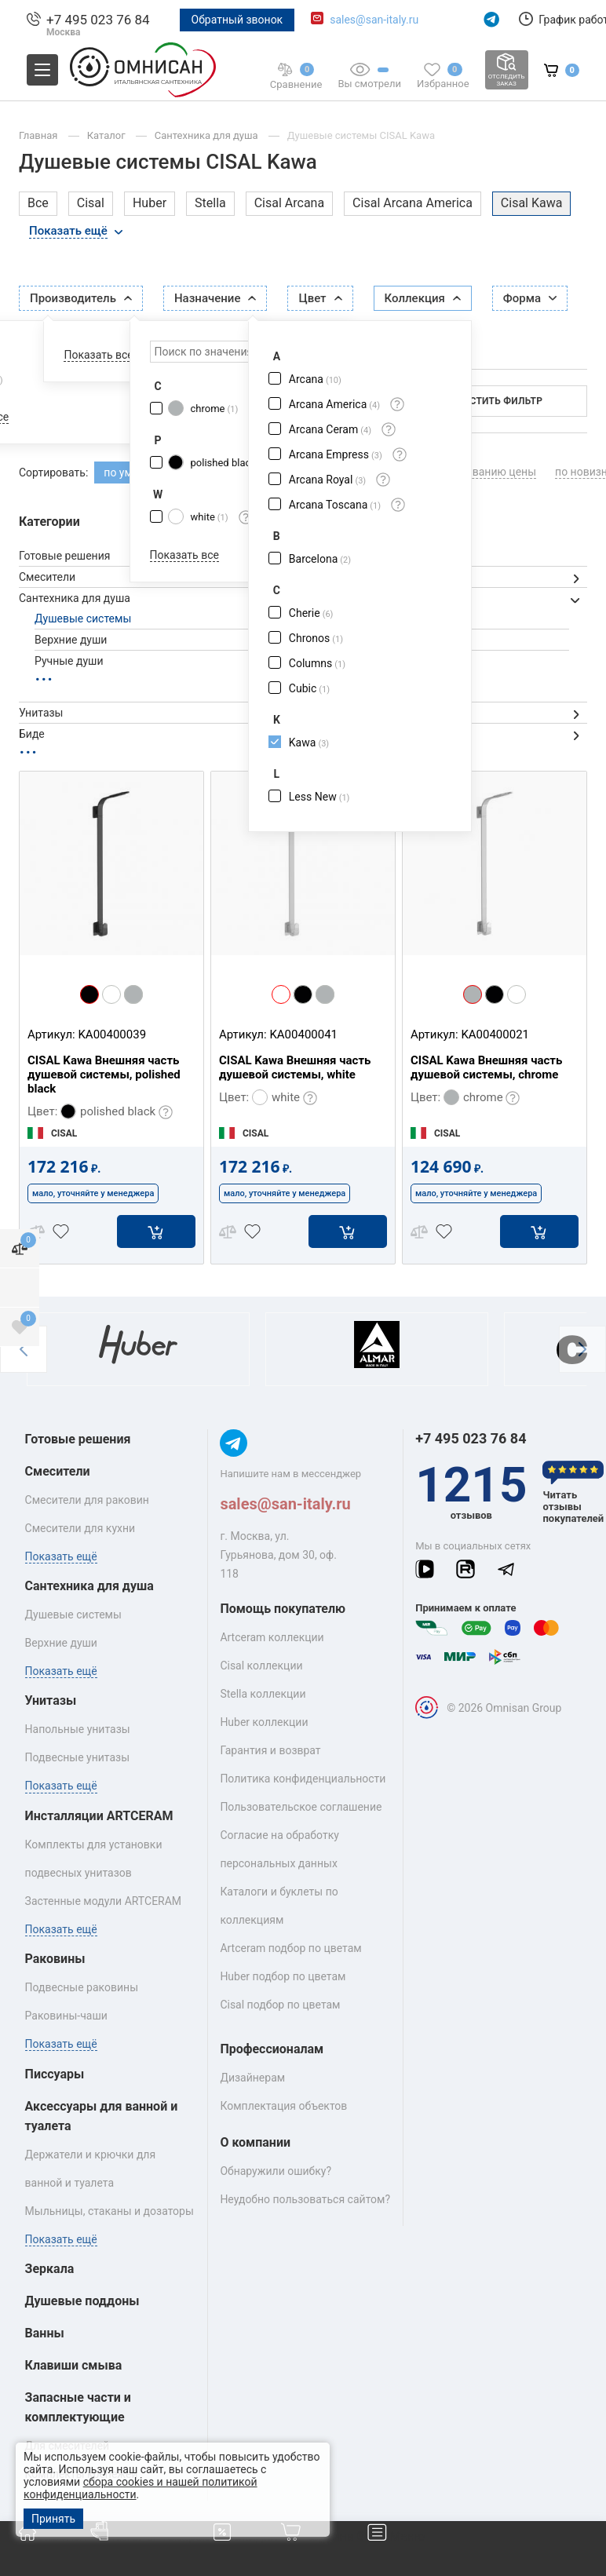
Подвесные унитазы (77, 1757)
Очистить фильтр (496, 401)
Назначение (215, 298)
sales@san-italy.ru (374, 19)
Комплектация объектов (283, 2106)
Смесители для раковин (87, 1500)
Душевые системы (83, 618)
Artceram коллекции (271, 1637)
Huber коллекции (264, 1722)
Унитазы (41, 712)
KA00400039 (112, 1034)
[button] (23, 1349)
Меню (396, 2536)
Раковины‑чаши (66, 2015)
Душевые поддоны (82, 2300)
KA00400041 (303, 1034)
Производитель (81, 298)
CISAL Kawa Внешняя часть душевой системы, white (295, 1067)
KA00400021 (495, 1034)
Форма (530, 298)
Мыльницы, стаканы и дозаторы (109, 2211)
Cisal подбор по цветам (280, 2004)
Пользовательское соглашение (300, 1807)
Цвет (319, 298)
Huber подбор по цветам (282, 1976)
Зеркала (50, 2268)
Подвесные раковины (81, 1987)
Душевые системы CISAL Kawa (361, 135)
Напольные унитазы (77, 1729)
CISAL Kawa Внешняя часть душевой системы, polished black (104, 1074)
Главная (39, 135)
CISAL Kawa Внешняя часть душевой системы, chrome (486, 1067)
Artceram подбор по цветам (290, 1948)
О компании (255, 2142)
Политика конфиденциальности (302, 1778)
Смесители (47, 577)
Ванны (44, 2333)
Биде (32, 734)
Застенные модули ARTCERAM (103, 1901)
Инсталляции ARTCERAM (99, 1815)
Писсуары (55, 2074)
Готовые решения (64, 555)
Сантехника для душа (208, 135)
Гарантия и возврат (270, 1750)
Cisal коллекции (261, 1665)
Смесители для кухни (80, 1528)
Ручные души (69, 661)
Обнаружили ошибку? (275, 2171)
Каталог (107, 135)
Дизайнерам (252, 2077)
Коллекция (423, 298)
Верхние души (71, 639)
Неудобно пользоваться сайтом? (305, 2199)
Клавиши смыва (73, 2365)
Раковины (55, 1958)
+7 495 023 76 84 (98, 19)
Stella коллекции (262, 1694)
